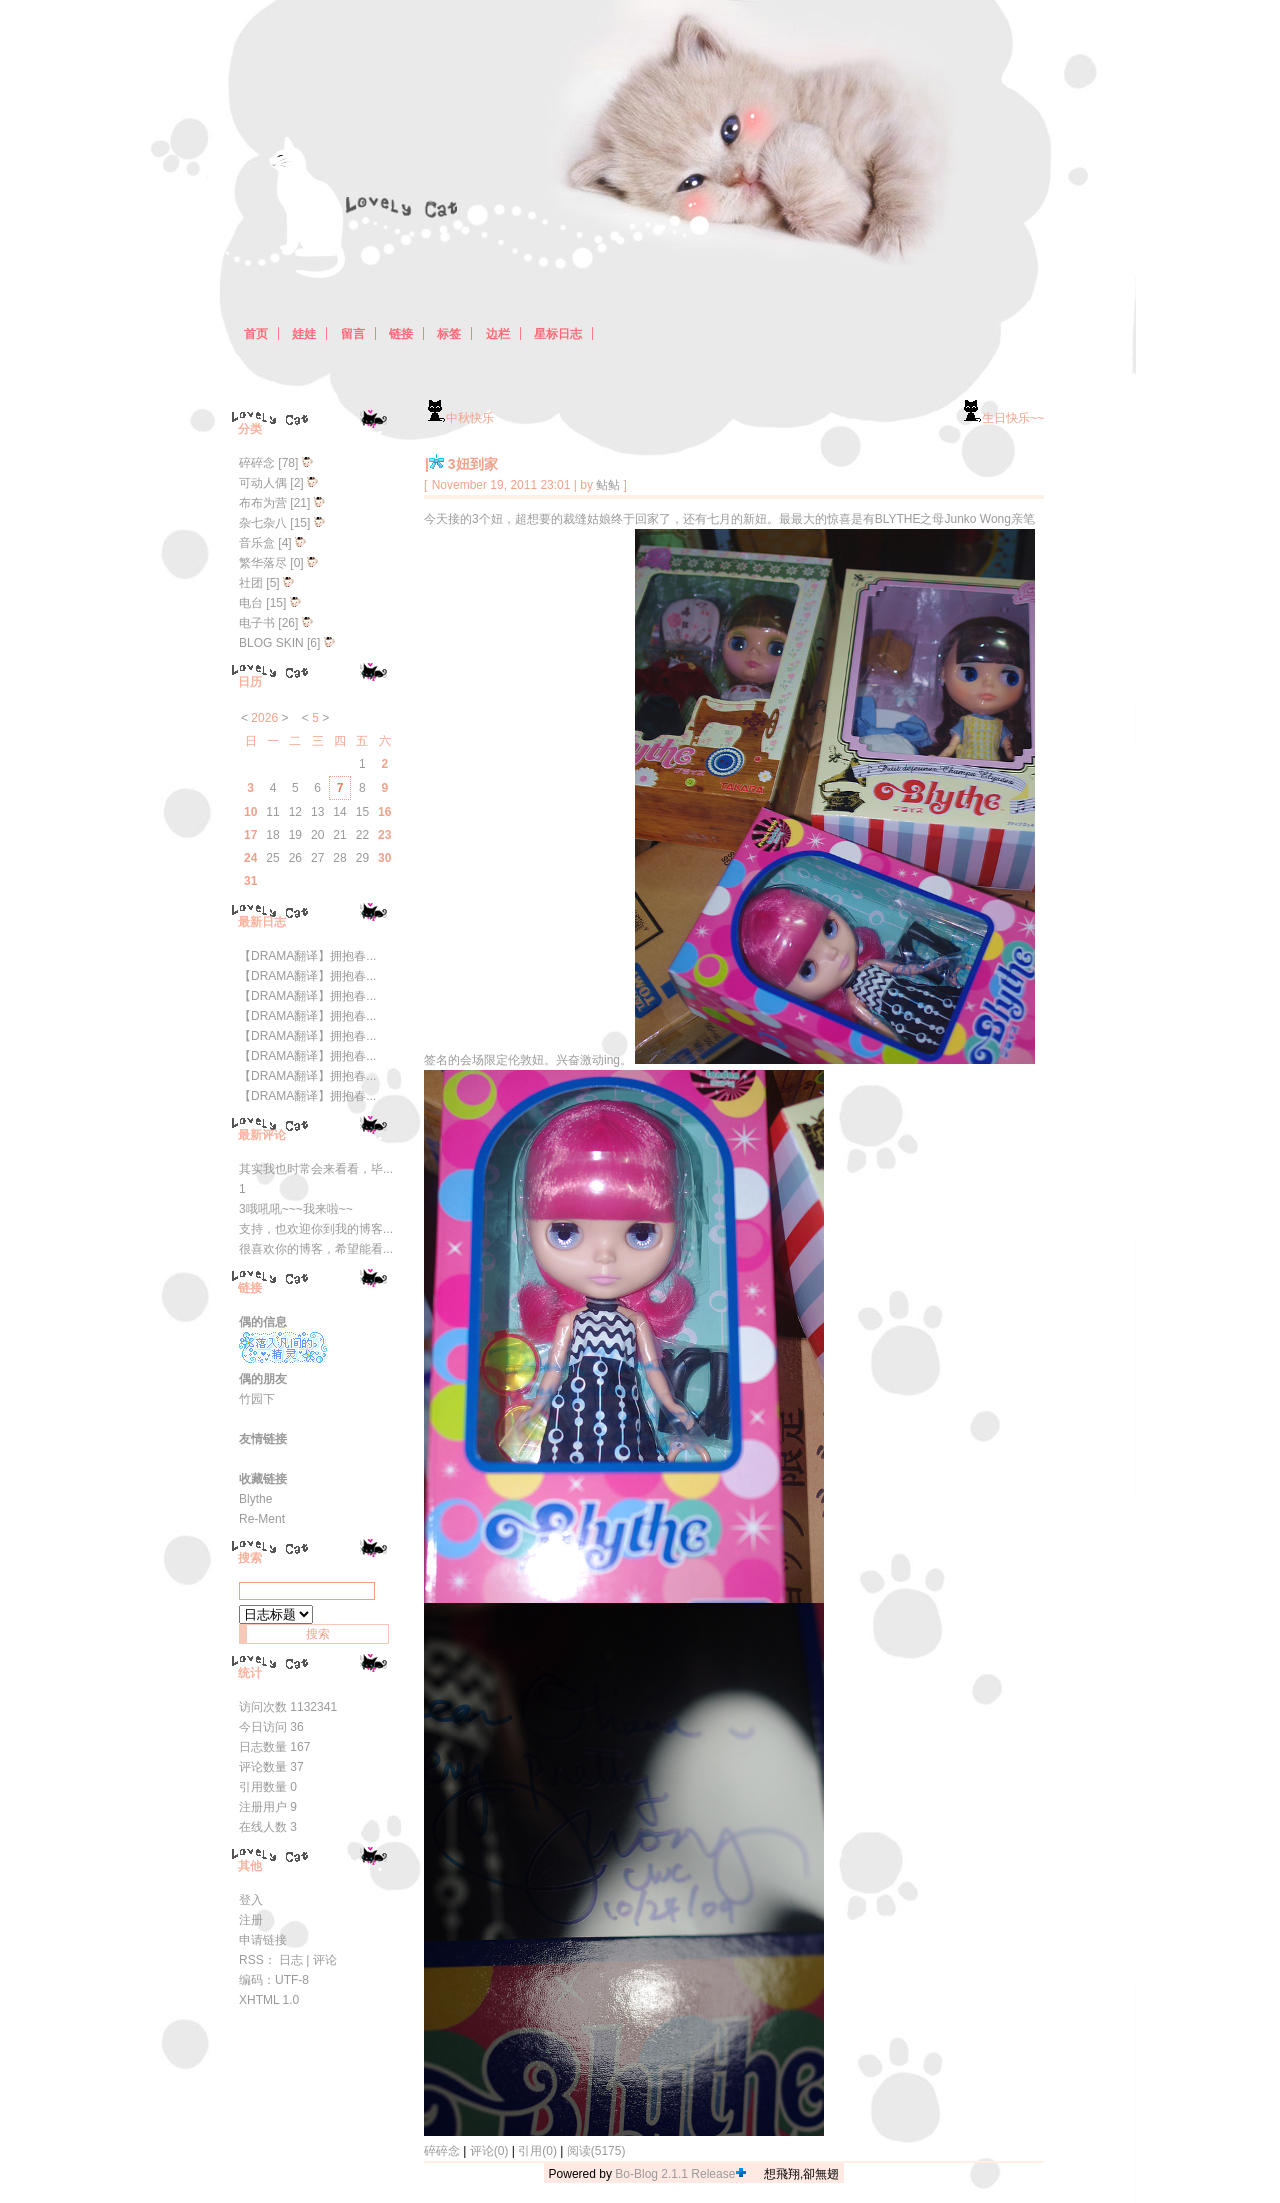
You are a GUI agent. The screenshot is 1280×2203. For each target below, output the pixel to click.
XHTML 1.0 (269, 2000)
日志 (291, 1960)
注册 (251, 1920)
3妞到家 (473, 464)
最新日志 (262, 922)
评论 (325, 1960)
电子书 (257, 623)
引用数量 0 (268, 1787)
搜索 (250, 1558)
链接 (250, 1288)
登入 (251, 1900)
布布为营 (263, 503)
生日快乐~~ (1002, 418)
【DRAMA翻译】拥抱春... (307, 956)
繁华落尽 (263, 563)
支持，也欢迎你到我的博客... (316, 1229)
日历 (250, 682)
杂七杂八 (263, 523)
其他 (250, 1866)
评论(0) (489, 2151)
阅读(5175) (596, 2151)
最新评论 (262, 1135)
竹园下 (257, 1399)
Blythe (255, 1499)
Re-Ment (262, 1519)
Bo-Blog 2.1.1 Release (675, 2174)
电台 (251, 603)
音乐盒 (257, 543)
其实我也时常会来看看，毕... (316, 1169)
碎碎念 (442, 2151)
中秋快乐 (459, 418)
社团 (251, 583)
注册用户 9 (268, 1807)
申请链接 (263, 1940)
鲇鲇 (608, 485)
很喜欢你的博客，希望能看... (316, 1249)
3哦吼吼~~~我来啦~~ (296, 1209)
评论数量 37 (271, 1767)
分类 (250, 429)
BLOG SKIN (271, 643)
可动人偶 (263, 483)
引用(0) (537, 2151)
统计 (250, 1673)
